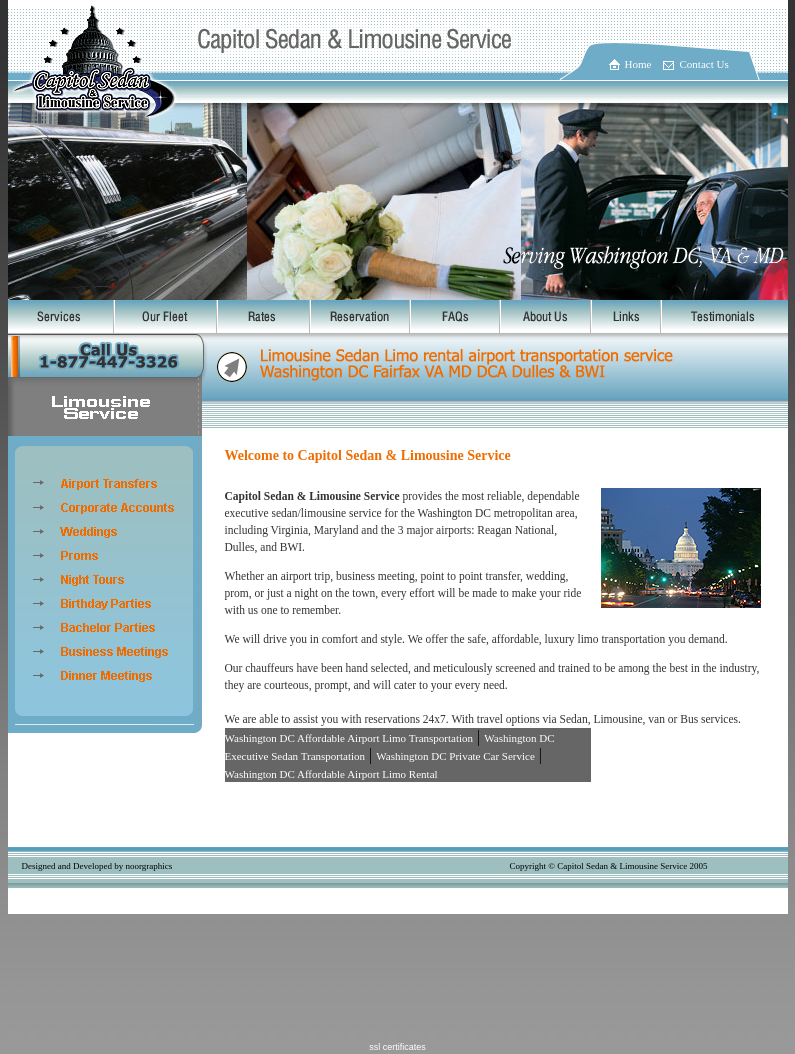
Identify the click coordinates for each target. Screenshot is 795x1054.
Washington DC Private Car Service (455, 756)
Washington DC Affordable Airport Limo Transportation (349, 738)
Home (638, 64)
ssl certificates (397, 1047)
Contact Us (704, 64)
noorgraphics (148, 866)
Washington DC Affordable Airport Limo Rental (331, 774)
